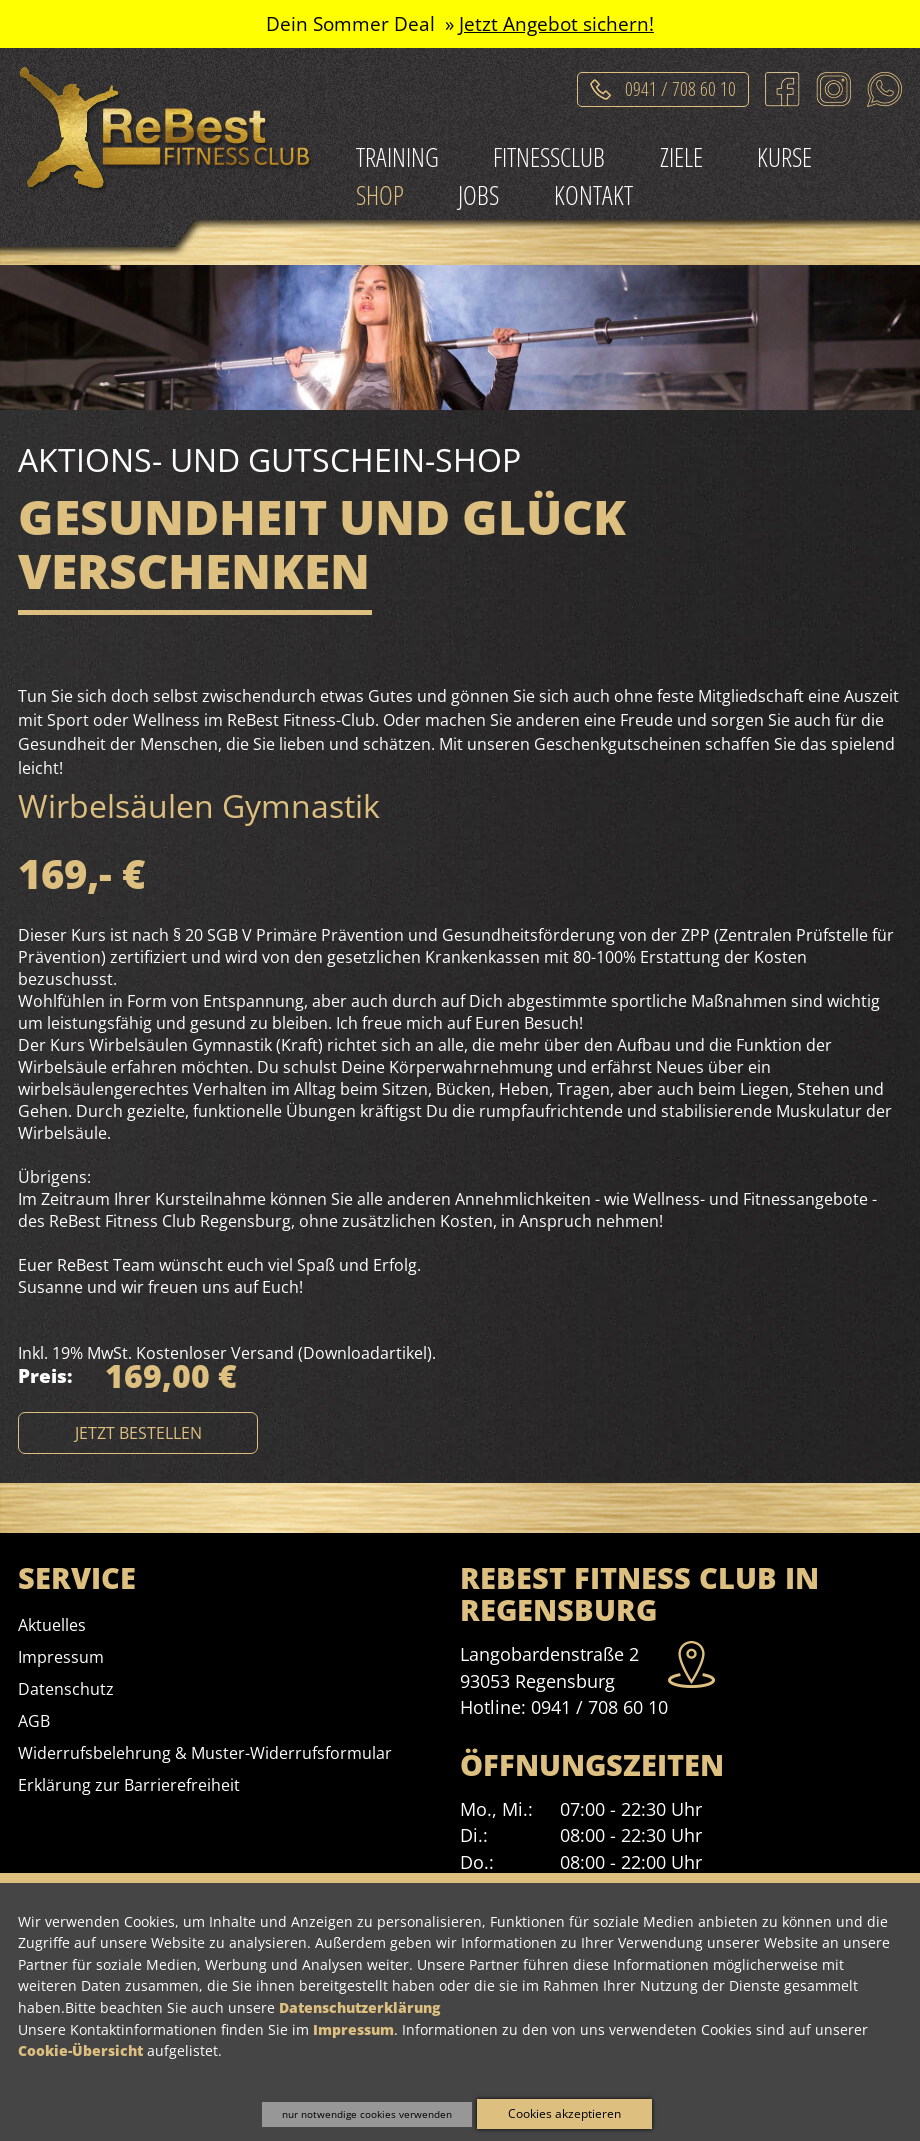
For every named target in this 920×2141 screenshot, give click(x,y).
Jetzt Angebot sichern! (556, 23)
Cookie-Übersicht (80, 2050)
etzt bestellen (138, 1433)
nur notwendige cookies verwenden (367, 2114)
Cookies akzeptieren (564, 2113)
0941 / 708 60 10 (599, 1707)
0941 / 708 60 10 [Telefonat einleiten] (680, 85)
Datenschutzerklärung (359, 2007)
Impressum (353, 2029)
